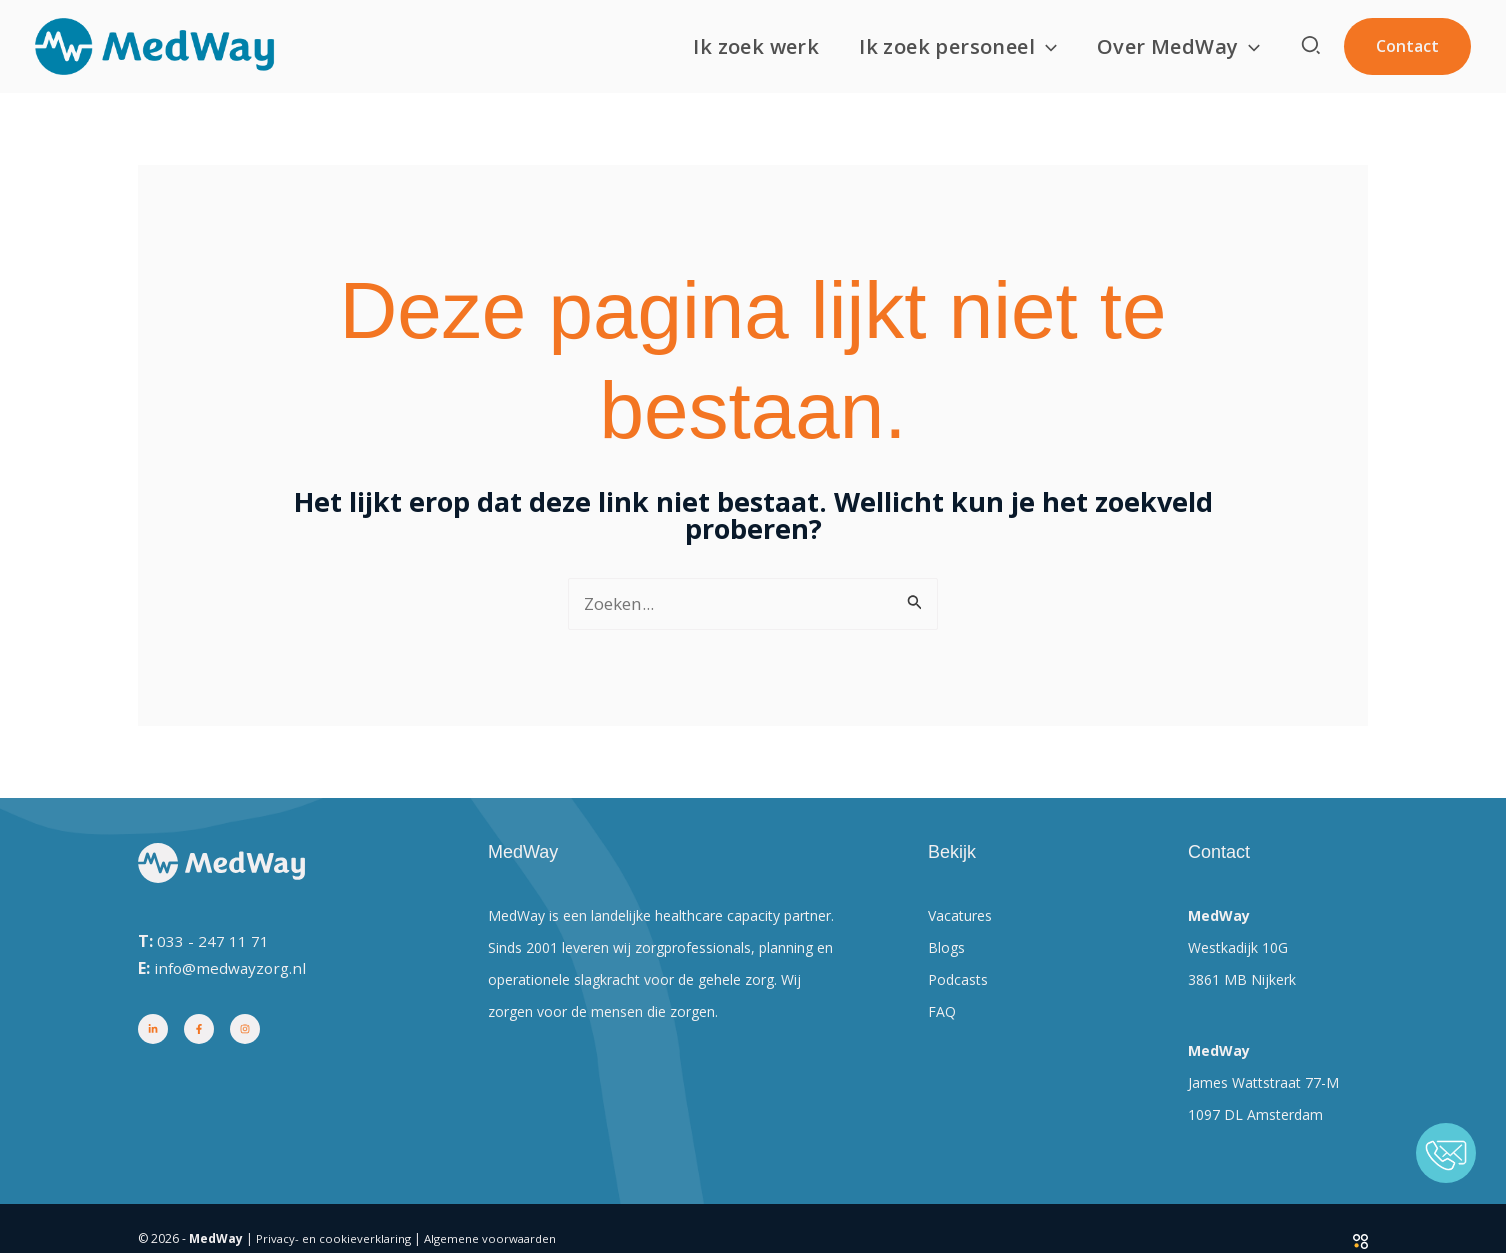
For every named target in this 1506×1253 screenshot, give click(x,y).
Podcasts (958, 981)
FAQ (942, 1013)
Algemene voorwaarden (495, 1240)
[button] (1046, 47)
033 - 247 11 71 (213, 942)
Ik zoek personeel (958, 47)
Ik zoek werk (756, 46)
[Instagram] (245, 1031)
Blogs (946, 949)
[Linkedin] (153, 1031)
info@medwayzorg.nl (232, 969)
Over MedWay (1178, 47)
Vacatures (960, 917)
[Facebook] (199, 1031)
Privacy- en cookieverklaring (335, 1240)
